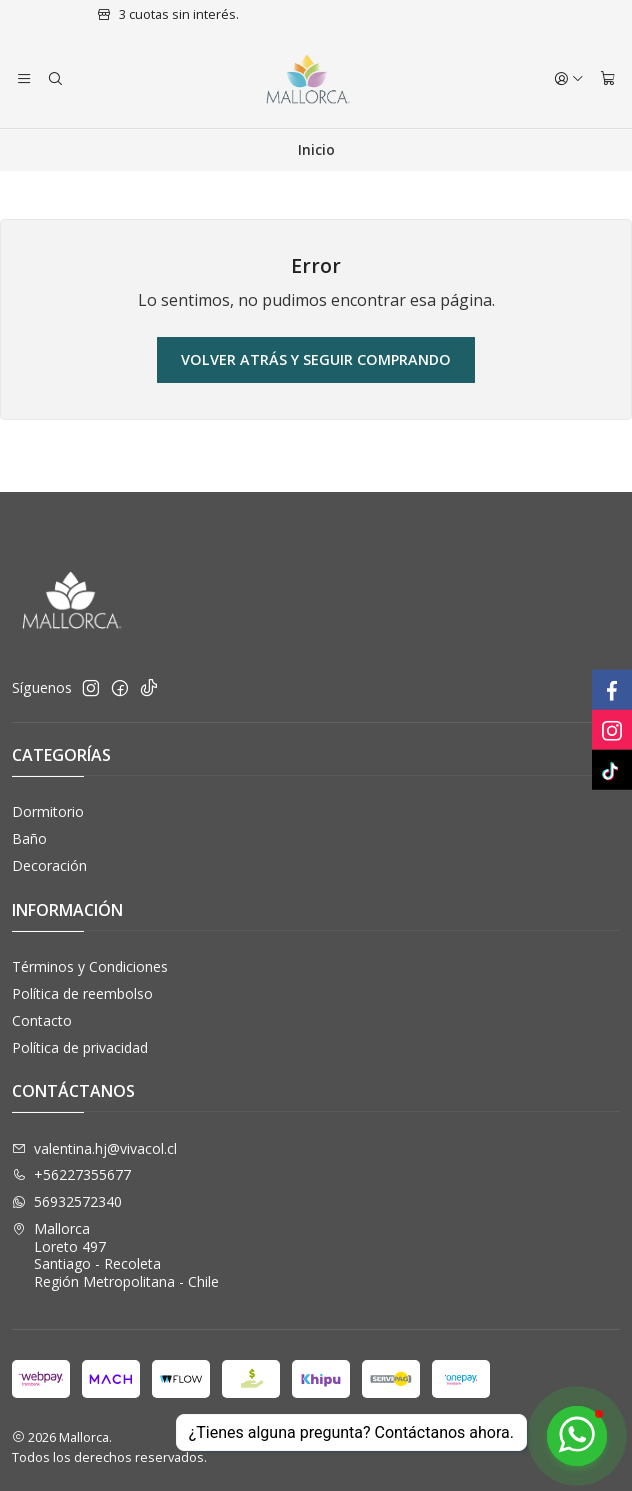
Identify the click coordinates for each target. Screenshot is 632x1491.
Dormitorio (48, 811)
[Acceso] (569, 79)
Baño (29, 838)
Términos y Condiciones (90, 966)
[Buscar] (54, 79)
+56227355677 (71, 1174)
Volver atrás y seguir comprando (316, 359)
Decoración (49, 865)
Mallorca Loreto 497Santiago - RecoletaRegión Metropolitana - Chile (115, 1255)
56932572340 (67, 1201)
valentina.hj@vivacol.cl (94, 1148)
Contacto (42, 1020)
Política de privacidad (80, 1047)
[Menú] (24, 79)
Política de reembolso (82, 993)
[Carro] (608, 79)
